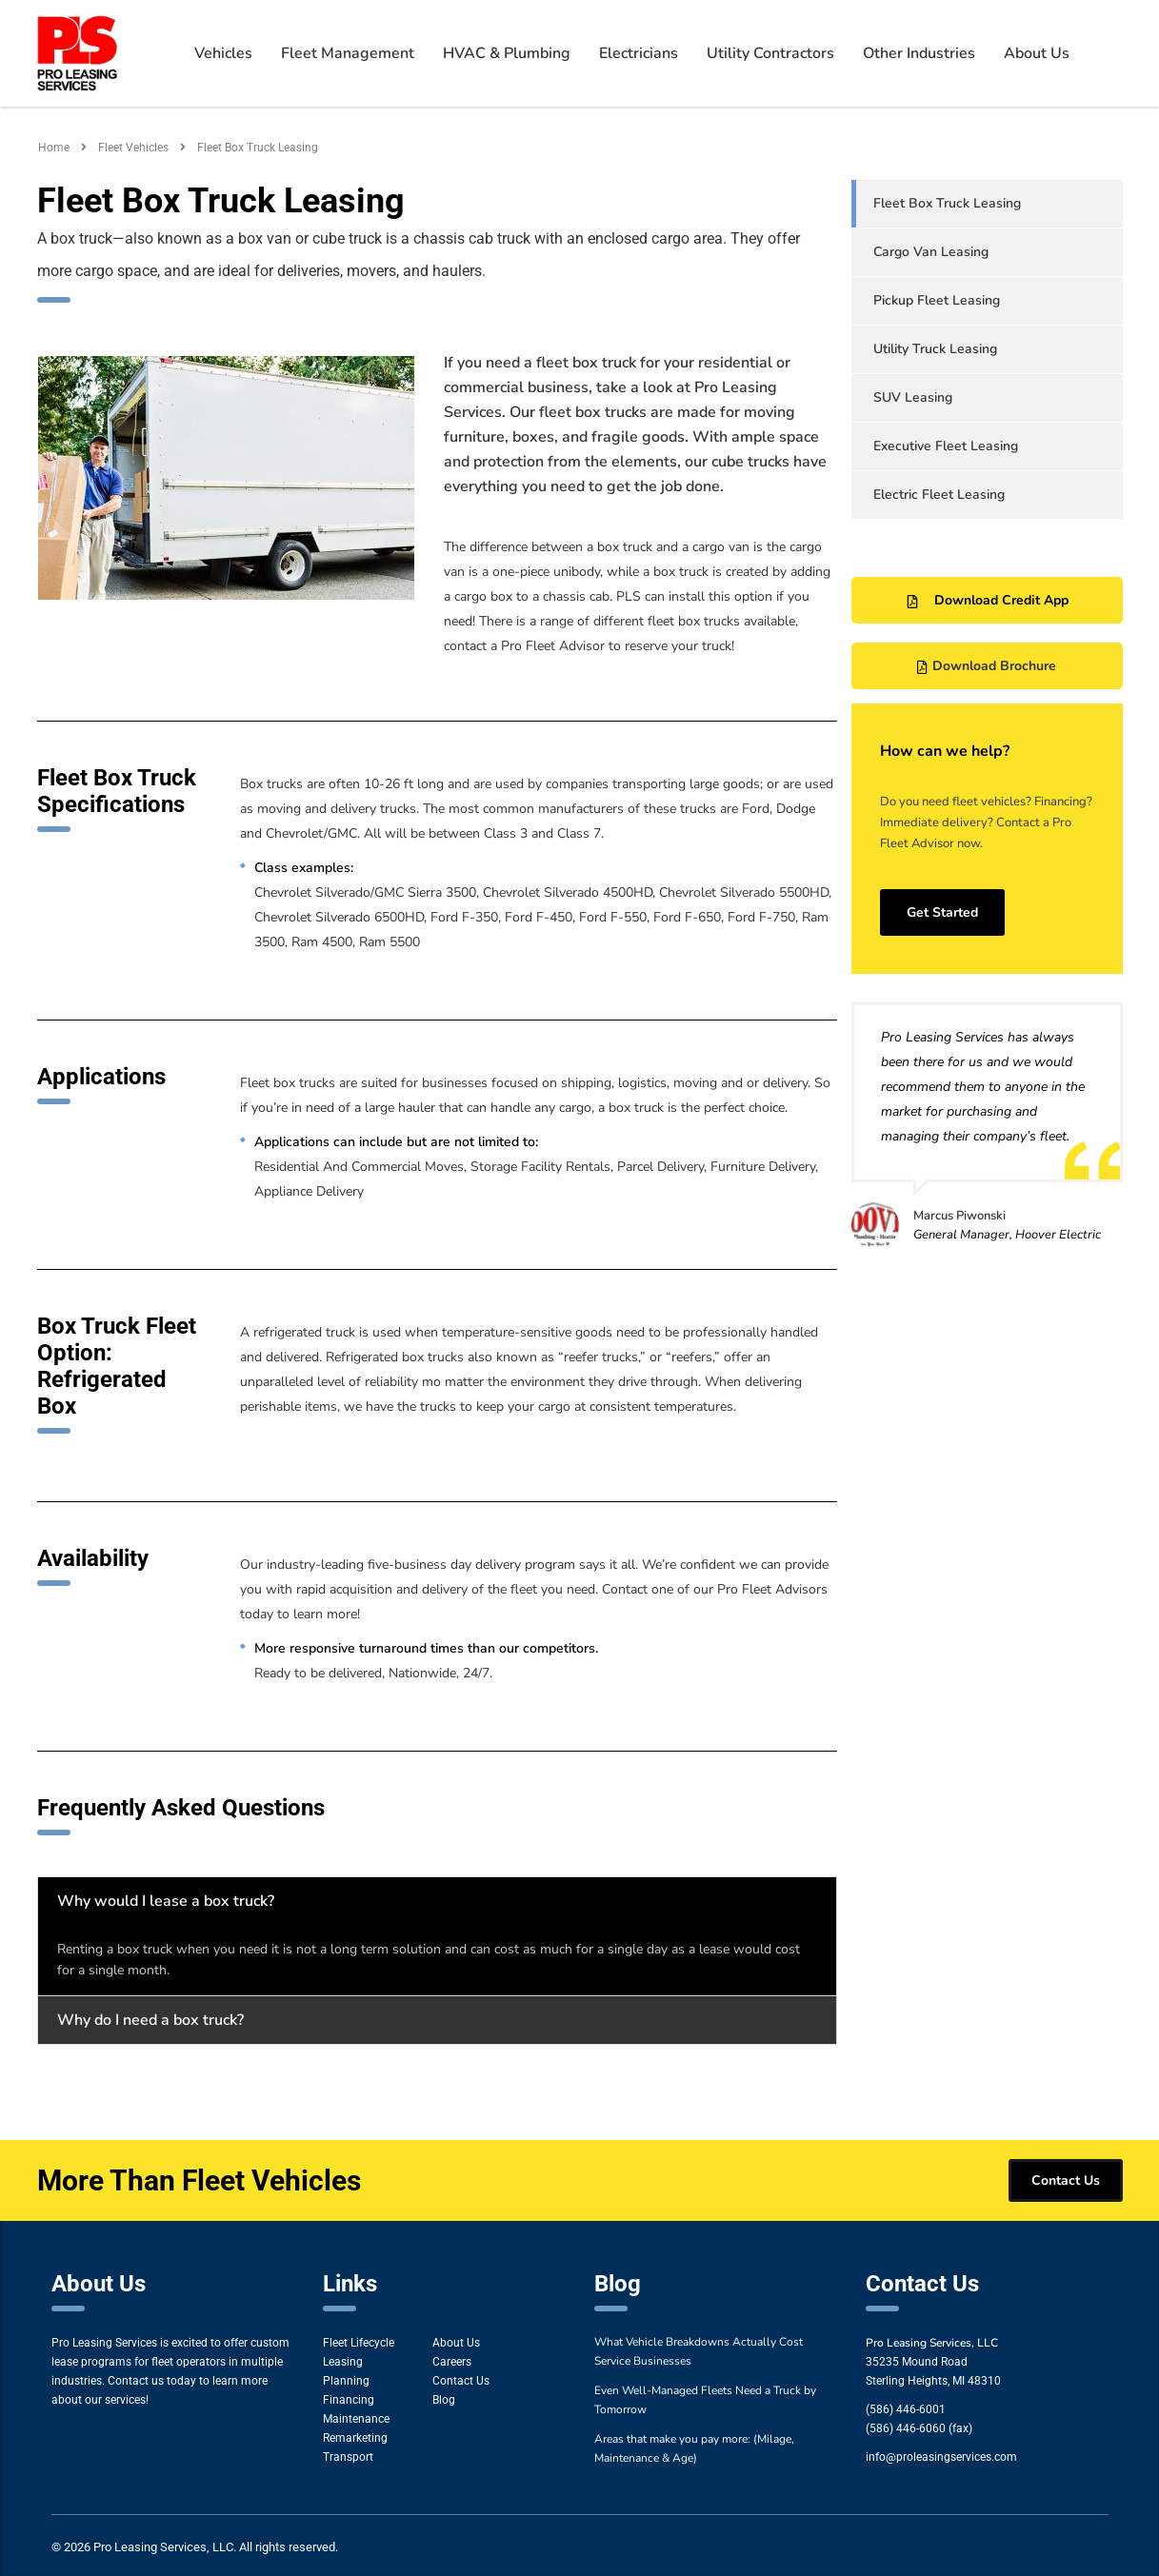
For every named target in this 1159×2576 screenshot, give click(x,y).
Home (54, 147)
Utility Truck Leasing (935, 349)
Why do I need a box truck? (150, 2020)
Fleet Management (347, 53)
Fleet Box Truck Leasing (947, 203)
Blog (443, 2400)
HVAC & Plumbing (506, 53)
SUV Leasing (912, 397)
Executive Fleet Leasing (945, 446)
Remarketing (355, 2438)
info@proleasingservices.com (941, 2457)
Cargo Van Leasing (931, 252)
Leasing (343, 2361)
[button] (437, 1901)
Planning (346, 2381)
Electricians (638, 53)
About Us (1036, 53)
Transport (348, 2457)
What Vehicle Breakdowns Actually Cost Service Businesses (698, 2351)
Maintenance (356, 2419)
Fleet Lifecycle (358, 2342)
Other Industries (919, 53)
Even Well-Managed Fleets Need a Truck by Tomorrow (705, 2400)
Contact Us (461, 2381)
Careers (451, 2361)
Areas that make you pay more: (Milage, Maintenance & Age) (694, 2448)
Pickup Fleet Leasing (936, 300)
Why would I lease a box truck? (165, 1901)
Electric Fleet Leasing (939, 494)
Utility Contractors (770, 53)
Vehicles (223, 53)
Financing (348, 2400)
